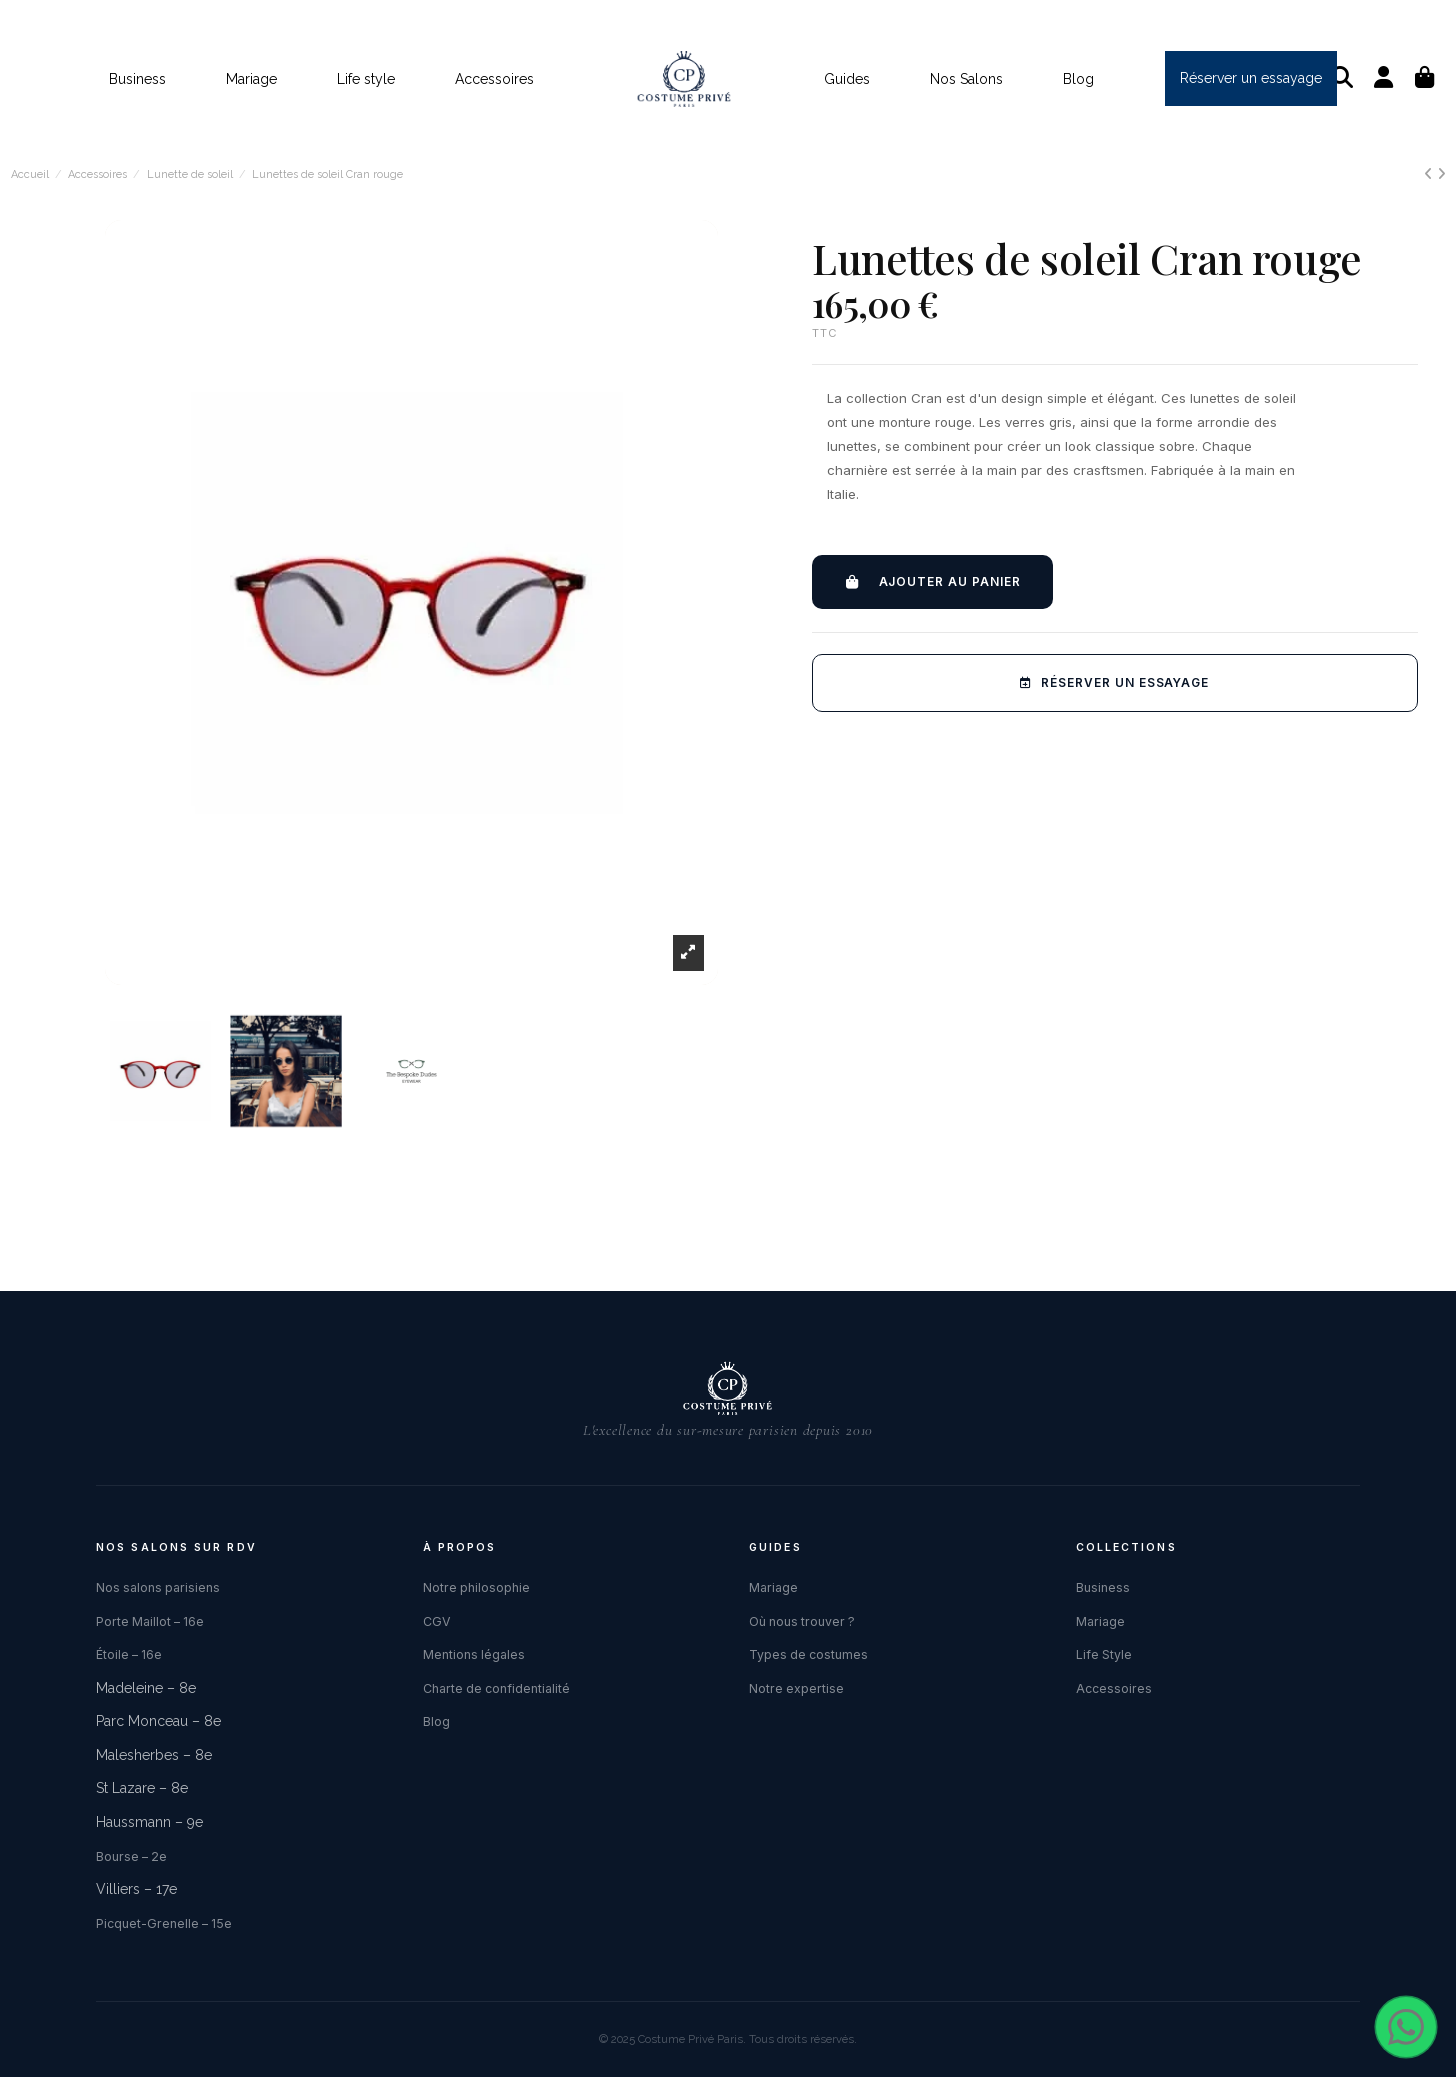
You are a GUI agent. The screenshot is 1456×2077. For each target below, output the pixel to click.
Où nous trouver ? (802, 1621)
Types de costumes (808, 1654)
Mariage (773, 1587)
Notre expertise (796, 1688)
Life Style (1104, 1654)
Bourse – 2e (131, 1856)
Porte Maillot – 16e (150, 1621)
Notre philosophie (476, 1587)
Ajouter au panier (932, 581)
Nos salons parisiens (158, 1587)
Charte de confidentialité (496, 1688)
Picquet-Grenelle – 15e (164, 1923)
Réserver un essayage (1114, 682)
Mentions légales (474, 1654)
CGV (437, 1621)
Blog (436, 1721)
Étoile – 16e (129, 1654)
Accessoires (1114, 1688)
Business (1103, 1587)
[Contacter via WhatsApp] (1406, 2027)
